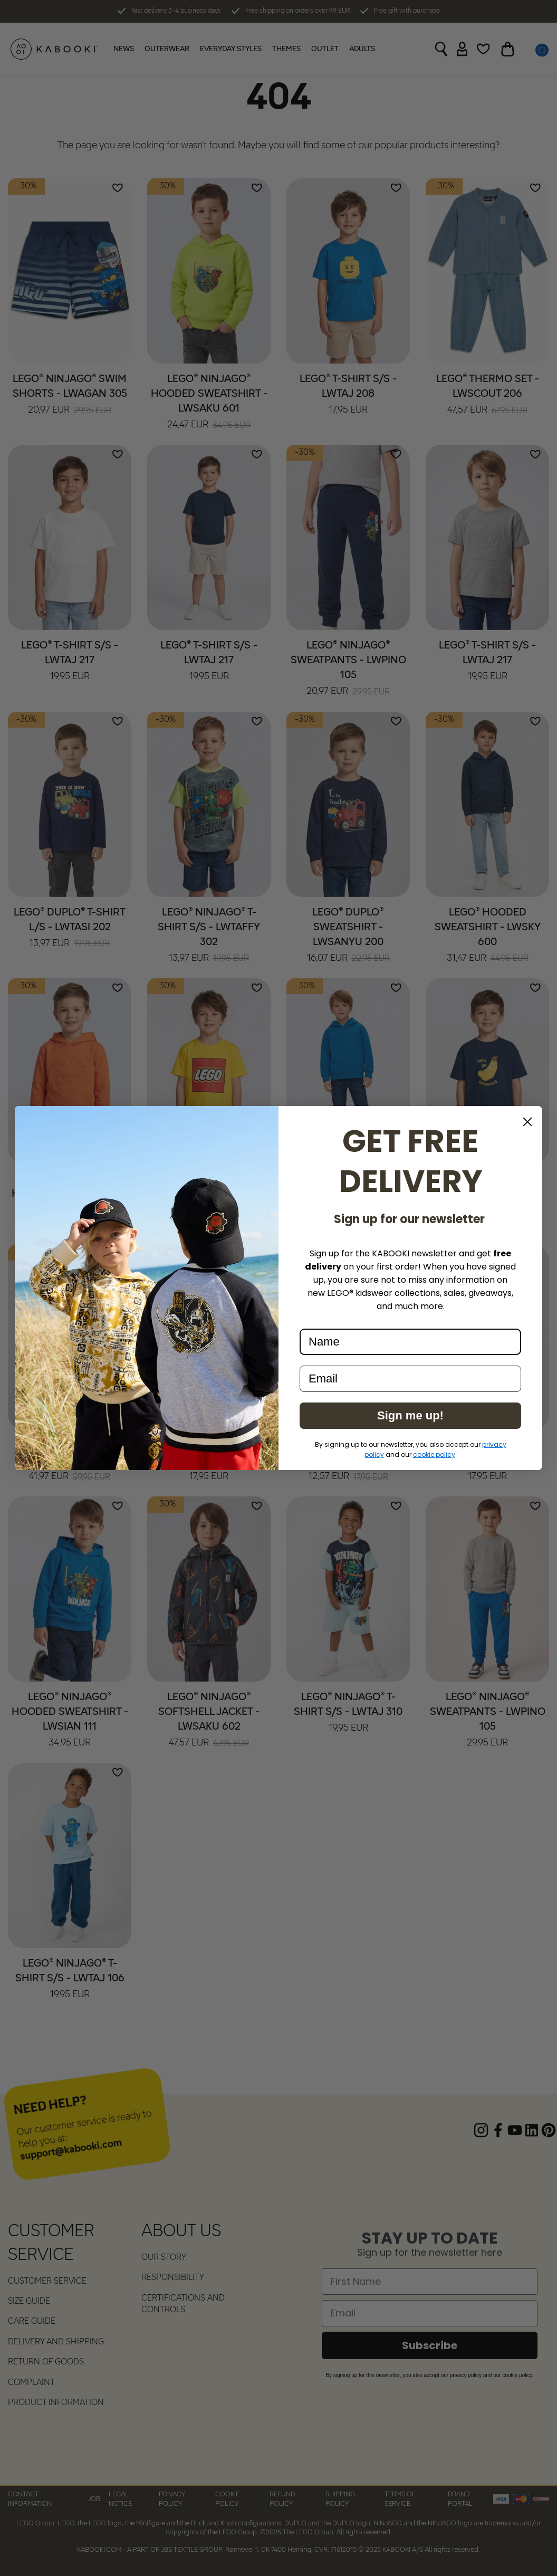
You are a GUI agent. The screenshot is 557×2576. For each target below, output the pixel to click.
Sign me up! (410, 1415)
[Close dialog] (527, 1121)
